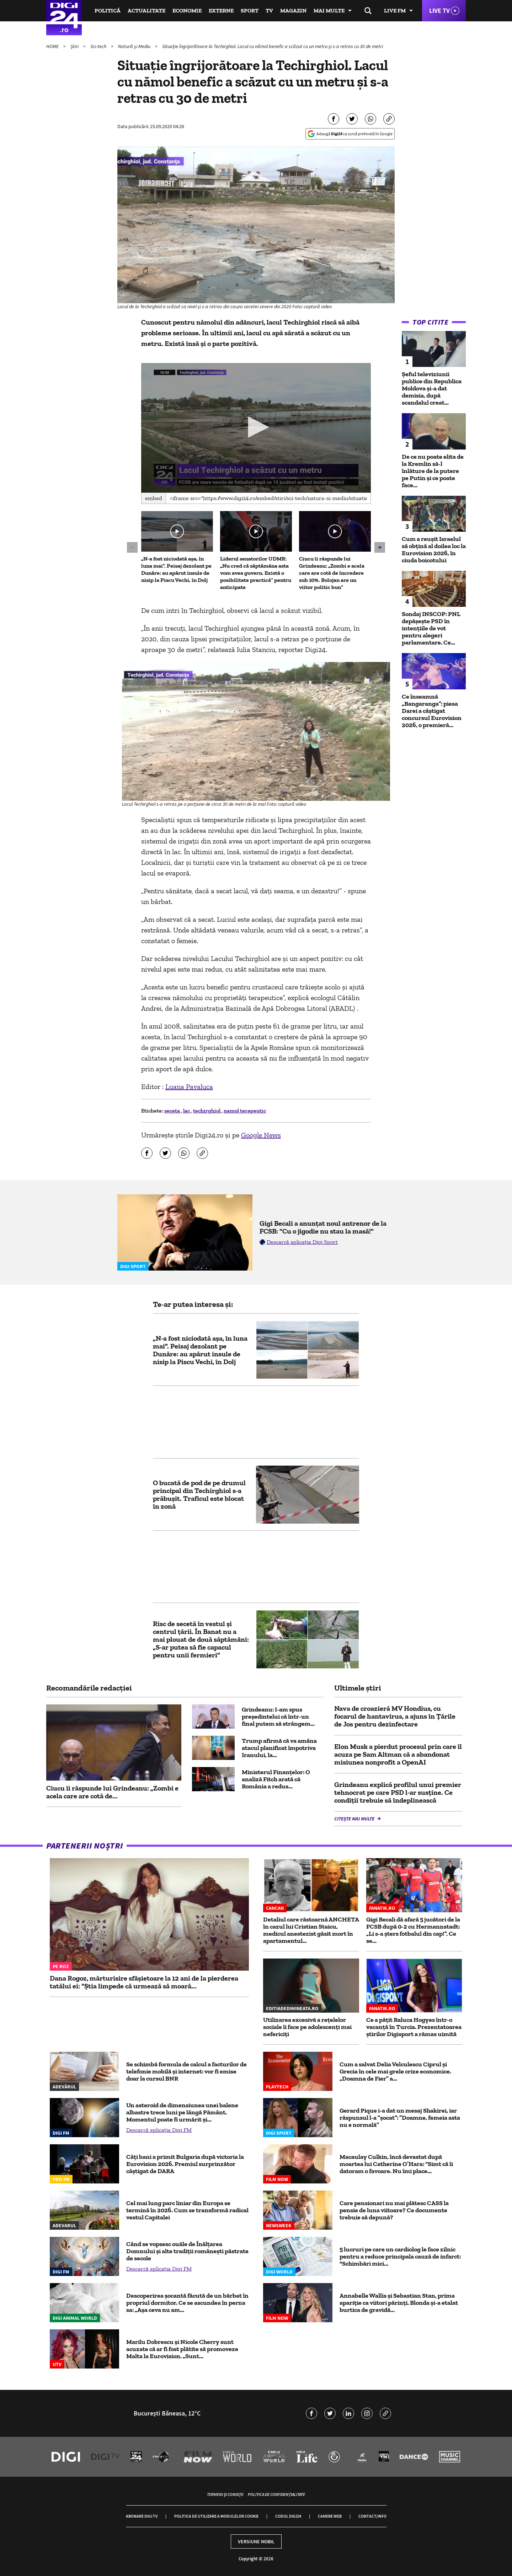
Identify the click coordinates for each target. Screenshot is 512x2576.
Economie (187, 10)
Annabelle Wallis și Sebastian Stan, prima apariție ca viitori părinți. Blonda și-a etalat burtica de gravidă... (399, 2303)
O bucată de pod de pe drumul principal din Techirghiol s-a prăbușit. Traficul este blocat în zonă (199, 1494)
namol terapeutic (245, 1110)
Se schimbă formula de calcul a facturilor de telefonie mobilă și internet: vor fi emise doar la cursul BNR (186, 2071)
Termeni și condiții (225, 2494)
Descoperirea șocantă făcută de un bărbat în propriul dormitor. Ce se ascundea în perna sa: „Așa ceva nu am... (187, 2303)
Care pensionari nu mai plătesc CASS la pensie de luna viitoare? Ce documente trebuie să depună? (394, 2210)
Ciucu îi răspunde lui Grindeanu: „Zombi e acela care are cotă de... (112, 1792)
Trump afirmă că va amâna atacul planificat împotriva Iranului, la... (279, 1748)
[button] (256, 427)
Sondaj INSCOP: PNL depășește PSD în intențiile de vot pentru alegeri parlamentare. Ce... (431, 628)
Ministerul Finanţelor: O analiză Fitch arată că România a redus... (276, 1779)
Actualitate (146, 10)
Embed (153, 498)
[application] (256, 428)
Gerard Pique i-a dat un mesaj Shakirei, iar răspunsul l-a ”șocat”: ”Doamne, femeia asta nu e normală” (400, 2118)
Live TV (439, 10)
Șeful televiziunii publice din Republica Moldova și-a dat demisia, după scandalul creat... (432, 388)
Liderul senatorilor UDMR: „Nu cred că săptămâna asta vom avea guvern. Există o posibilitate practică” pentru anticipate (255, 572)
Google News (261, 1135)
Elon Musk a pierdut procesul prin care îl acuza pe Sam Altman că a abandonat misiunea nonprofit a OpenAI (398, 1754)
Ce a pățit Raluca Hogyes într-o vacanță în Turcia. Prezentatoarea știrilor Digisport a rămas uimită (414, 2027)
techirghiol (207, 1110)
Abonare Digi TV (142, 2516)
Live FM (395, 10)
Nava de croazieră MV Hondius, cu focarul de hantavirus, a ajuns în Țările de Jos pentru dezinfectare (394, 1716)
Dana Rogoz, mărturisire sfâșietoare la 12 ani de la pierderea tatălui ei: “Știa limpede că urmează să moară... (144, 1982)
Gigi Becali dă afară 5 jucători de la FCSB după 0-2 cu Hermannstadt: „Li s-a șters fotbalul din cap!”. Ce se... (413, 1930)
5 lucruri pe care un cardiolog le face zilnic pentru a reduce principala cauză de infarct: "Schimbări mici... (400, 2256)
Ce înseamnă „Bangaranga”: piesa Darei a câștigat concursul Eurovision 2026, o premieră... (432, 711)
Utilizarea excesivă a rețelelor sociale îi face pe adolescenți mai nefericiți (307, 2027)
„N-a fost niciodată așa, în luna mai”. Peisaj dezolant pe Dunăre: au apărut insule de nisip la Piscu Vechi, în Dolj (176, 569)
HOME (53, 46)
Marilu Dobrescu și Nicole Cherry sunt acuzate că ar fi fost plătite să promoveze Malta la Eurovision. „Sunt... (182, 2349)
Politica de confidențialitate (276, 2494)
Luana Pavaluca (189, 1086)
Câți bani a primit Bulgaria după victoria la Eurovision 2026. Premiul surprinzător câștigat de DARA (185, 2164)
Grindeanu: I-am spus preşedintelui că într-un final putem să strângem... (278, 1716)
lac (187, 1110)
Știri (75, 46)
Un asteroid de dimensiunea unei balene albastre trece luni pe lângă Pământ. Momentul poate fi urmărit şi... (182, 2112)
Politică (108, 10)
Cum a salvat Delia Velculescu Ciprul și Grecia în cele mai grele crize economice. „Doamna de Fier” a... (395, 2071)
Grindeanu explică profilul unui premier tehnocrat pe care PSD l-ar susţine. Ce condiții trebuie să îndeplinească (397, 1792)
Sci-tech (98, 46)
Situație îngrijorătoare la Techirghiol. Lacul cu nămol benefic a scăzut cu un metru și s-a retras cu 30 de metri (272, 46)
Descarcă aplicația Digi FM (159, 2129)
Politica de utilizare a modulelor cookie (216, 2516)
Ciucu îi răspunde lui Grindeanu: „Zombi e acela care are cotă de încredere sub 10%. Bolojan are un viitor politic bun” (331, 572)
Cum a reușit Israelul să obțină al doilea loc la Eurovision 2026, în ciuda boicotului (434, 549)
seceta (172, 1110)
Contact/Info (372, 2516)
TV (269, 10)
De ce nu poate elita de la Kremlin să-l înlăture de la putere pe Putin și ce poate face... (433, 471)
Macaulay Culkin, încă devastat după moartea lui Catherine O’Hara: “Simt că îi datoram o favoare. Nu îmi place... (396, 2164)
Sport (249, 10)
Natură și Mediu (134, 46)
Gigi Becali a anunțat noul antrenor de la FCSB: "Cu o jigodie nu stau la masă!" (323, 1227)
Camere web (330, 2516)
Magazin (293, 10)
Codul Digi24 (288, 2516)
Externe (221, 10)
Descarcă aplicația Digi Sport (302, 1242)
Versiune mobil (256, 2541)
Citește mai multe (354, 1818)
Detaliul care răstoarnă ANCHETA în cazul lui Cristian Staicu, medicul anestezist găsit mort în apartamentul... (311, 1930)
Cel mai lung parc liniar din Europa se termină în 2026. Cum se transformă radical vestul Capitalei (187, 2210)
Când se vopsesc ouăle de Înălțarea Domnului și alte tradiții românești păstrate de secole (187, 2251)
